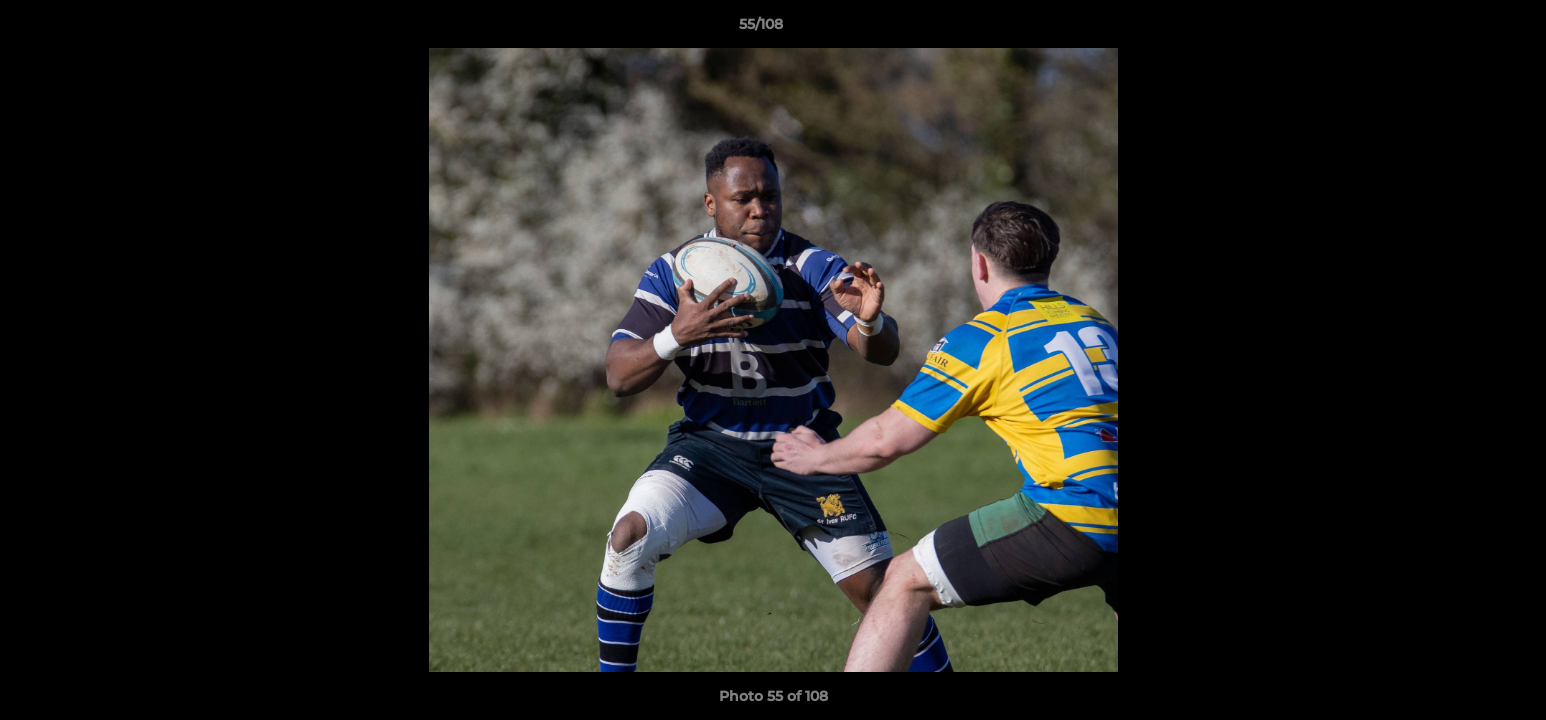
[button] (1462, 29)
